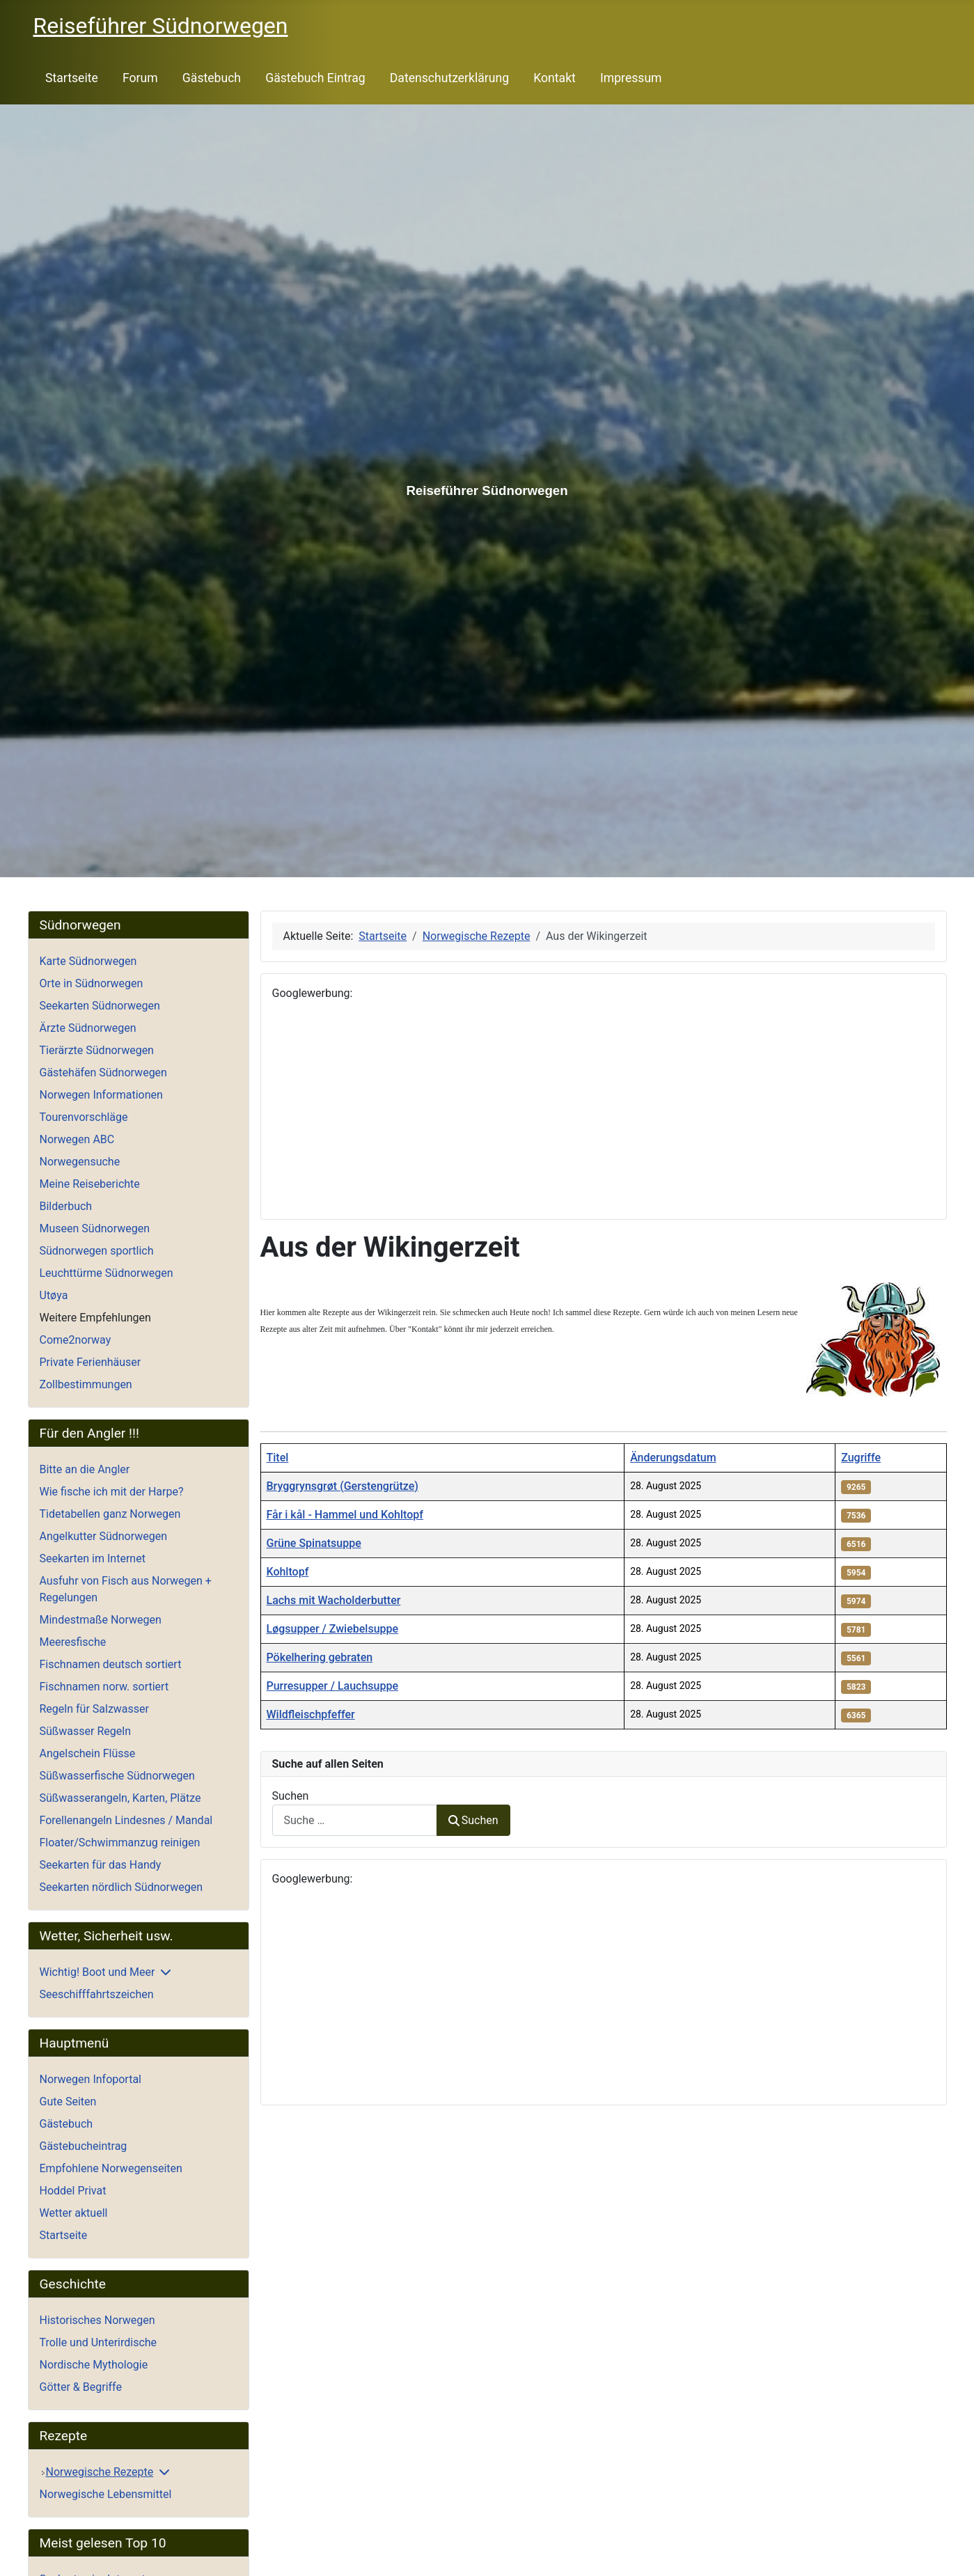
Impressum (631, 78)
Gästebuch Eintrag (315, 78)
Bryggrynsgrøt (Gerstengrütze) (342, 1486)
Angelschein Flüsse (88, 1753)
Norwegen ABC (77, 1139)
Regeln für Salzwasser (94, 1708)
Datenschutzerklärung (449, 78)
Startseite (71, 78)
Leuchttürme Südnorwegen (106, 1273)
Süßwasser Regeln (86, 1731)
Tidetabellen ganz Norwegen (110, 1514)
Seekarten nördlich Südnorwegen (121, 1887)
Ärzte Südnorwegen (88, 1028)
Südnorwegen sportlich (97, 1250)
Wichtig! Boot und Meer (97, 1972)
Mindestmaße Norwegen (101, 1619)
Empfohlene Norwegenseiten (111, 2168)
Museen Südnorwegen (95, 1228)
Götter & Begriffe (81, 2387)
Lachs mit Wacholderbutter (334, 1600)
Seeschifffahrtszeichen (97, 1994)
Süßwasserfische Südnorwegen (117, 1775)
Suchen (290, 1796)
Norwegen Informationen (101, 1094)
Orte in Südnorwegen (91, 983)
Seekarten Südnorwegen (100, 1005)
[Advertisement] (603, 1110)
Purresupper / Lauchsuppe (332, 1686)
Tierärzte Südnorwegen (97, 1050)
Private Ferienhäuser (90, 1362)
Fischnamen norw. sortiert (104, 1686)
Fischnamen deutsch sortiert (111, 1664)
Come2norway (75, 1339)
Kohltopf (288, 1571)
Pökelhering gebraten (320, 1657)
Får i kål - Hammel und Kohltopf (345, 1514)
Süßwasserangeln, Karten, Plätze (120, 1798)
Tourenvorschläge (84, 1117)
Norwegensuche (80, 1161)
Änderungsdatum (673, 1457)
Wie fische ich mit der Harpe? (112, 1491)
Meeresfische (73, 1642)
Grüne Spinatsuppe (314, 1543)
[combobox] (354, 1820)
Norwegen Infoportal (91, 2079)
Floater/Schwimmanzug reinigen (120, 1842)
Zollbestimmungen (86, 1384)
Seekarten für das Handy (101, 1864)
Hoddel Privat (73, 2190)
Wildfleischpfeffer (311, 1714)
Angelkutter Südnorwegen (104, 1536)
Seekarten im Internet (93, 1558)
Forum (140, 78)
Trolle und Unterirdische (98, 2342)
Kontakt (554, 78)
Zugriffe (861, 1457)
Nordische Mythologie (94, 2364)
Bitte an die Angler (85, 1469)
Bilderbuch (66, 1206)
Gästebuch (211, 78)
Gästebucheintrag (83, 2146)
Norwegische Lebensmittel (106, 2494)
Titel (278, 1457)
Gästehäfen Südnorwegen (103, 1072)
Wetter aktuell (74, 2213)
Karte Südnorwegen (88, 961)
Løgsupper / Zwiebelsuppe (333, 1628)
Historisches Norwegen (97, 2320)
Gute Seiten (68, 2101)
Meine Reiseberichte (90, 1184)
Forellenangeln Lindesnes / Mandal (126, 1820)
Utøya (54, 1295)
